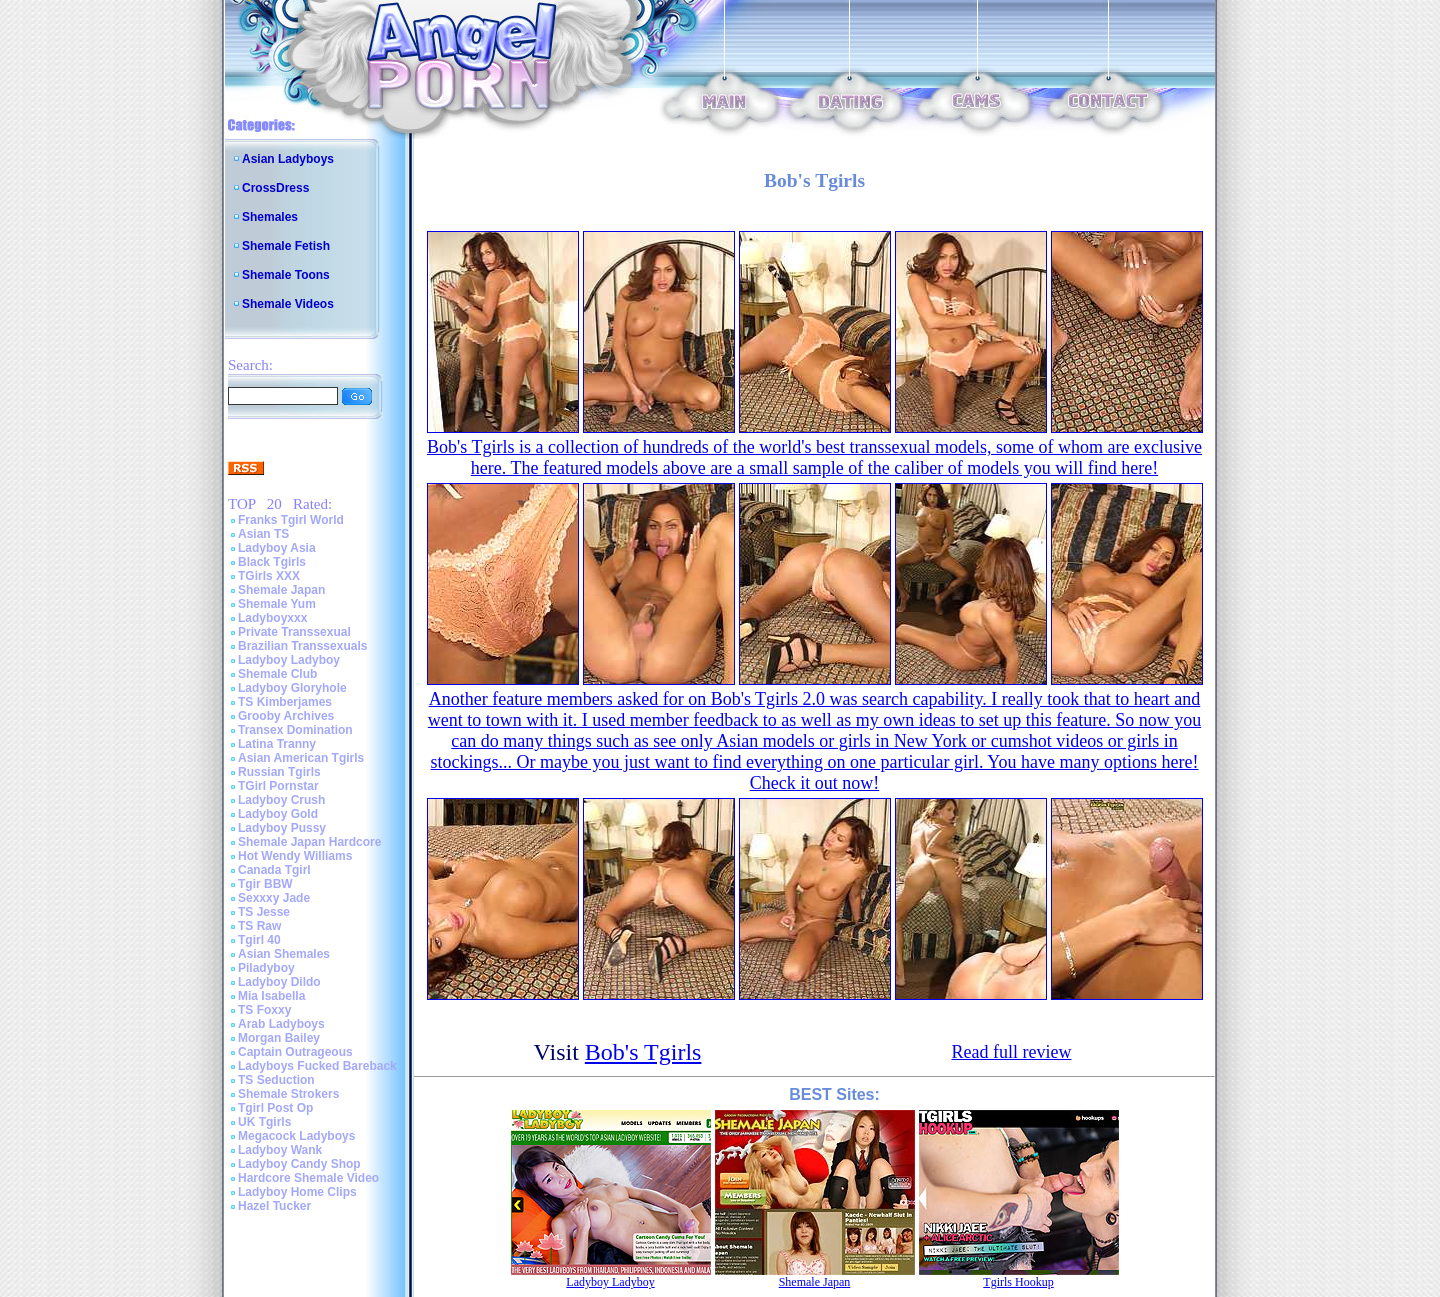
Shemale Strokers (288, 1094)
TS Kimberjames (285, 702)
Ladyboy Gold (278, 814)
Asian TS (263, 534)
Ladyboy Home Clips (297, 1192)
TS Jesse (264, 912)
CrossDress (275, 188)
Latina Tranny (277, 744)
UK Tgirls (264, 1122)
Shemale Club (277, 674)
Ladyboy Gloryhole (292, 688)
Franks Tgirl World (291, 520)
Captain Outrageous (295, 1052)
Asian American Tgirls (301, 758)
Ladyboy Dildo (279, 982)
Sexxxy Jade (274, 898)
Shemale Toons (286, 275)
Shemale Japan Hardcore (309, 842)
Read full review (1012, 1052)
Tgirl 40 (259, 940)
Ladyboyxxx (272, 618)
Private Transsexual (294, 632)
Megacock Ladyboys (296, 1136)
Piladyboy (266, 968)
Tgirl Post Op (275, 1108)
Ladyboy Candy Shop (299, 1164)
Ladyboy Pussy (282, 828)
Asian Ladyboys (288, 159)
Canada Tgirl (274, 870)
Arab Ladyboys (281, 1024)
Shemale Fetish (286, 246)
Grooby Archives (286, 716)
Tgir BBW (265, 884)
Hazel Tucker (274, 1206)
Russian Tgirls (279, 772)
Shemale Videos (288, 304)
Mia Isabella (271, 996)
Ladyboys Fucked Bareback (317, 1066)
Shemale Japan (281, 590)
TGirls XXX (269, 576)
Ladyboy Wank (280, 1150)
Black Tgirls (272, 562)
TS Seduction (276, 1080)
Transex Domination (295, 730)
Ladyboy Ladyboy (289, 660)
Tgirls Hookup (1018, 1282)
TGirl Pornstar (278, 786)
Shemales (270, 217)
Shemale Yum (277, 604)
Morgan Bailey (279, 1038)
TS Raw (259, 926)
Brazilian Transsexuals (302, 646)
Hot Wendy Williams (295, 856)
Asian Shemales (284, 954)
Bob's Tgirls (643, 1052)
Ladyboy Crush (281, 800)
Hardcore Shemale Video (308, 1178)
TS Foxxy (264, 1010)
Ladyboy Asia (277, 548)
